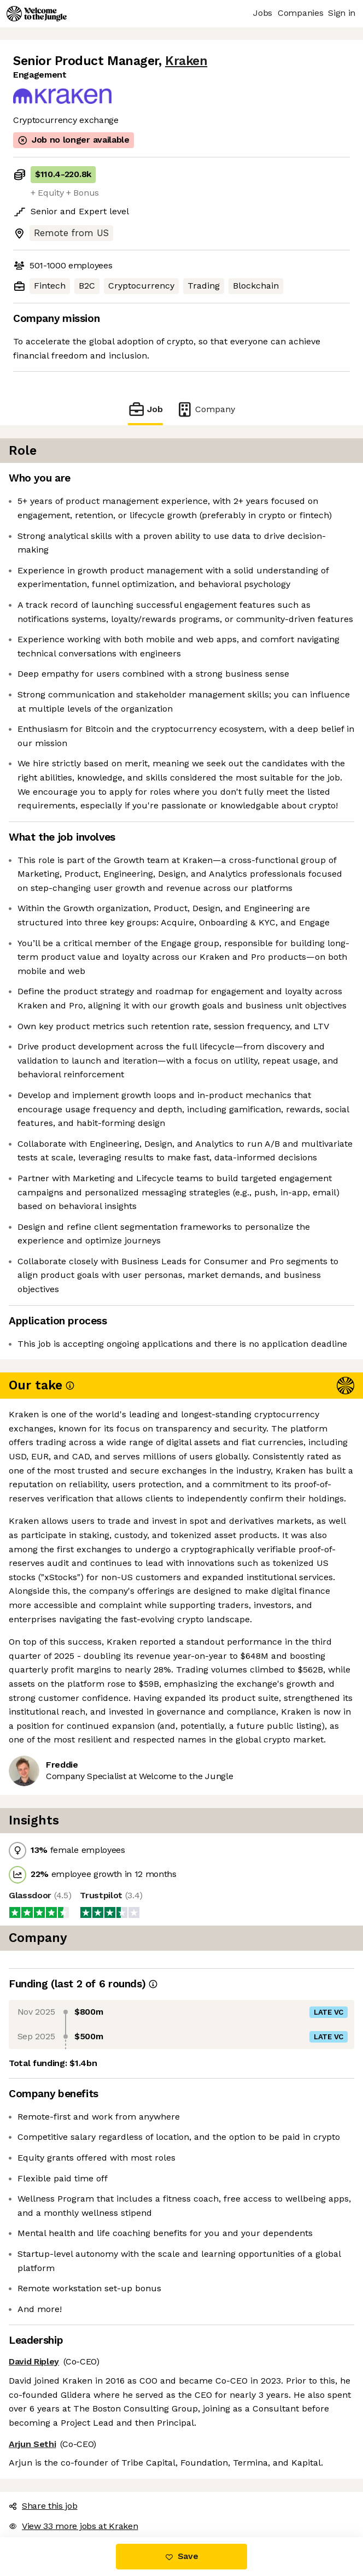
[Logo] (37, 13)
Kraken (186, 61)
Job (145, 409)
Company (205, 409)
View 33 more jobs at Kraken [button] (73, 2526)
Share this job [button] (43, 2506)
